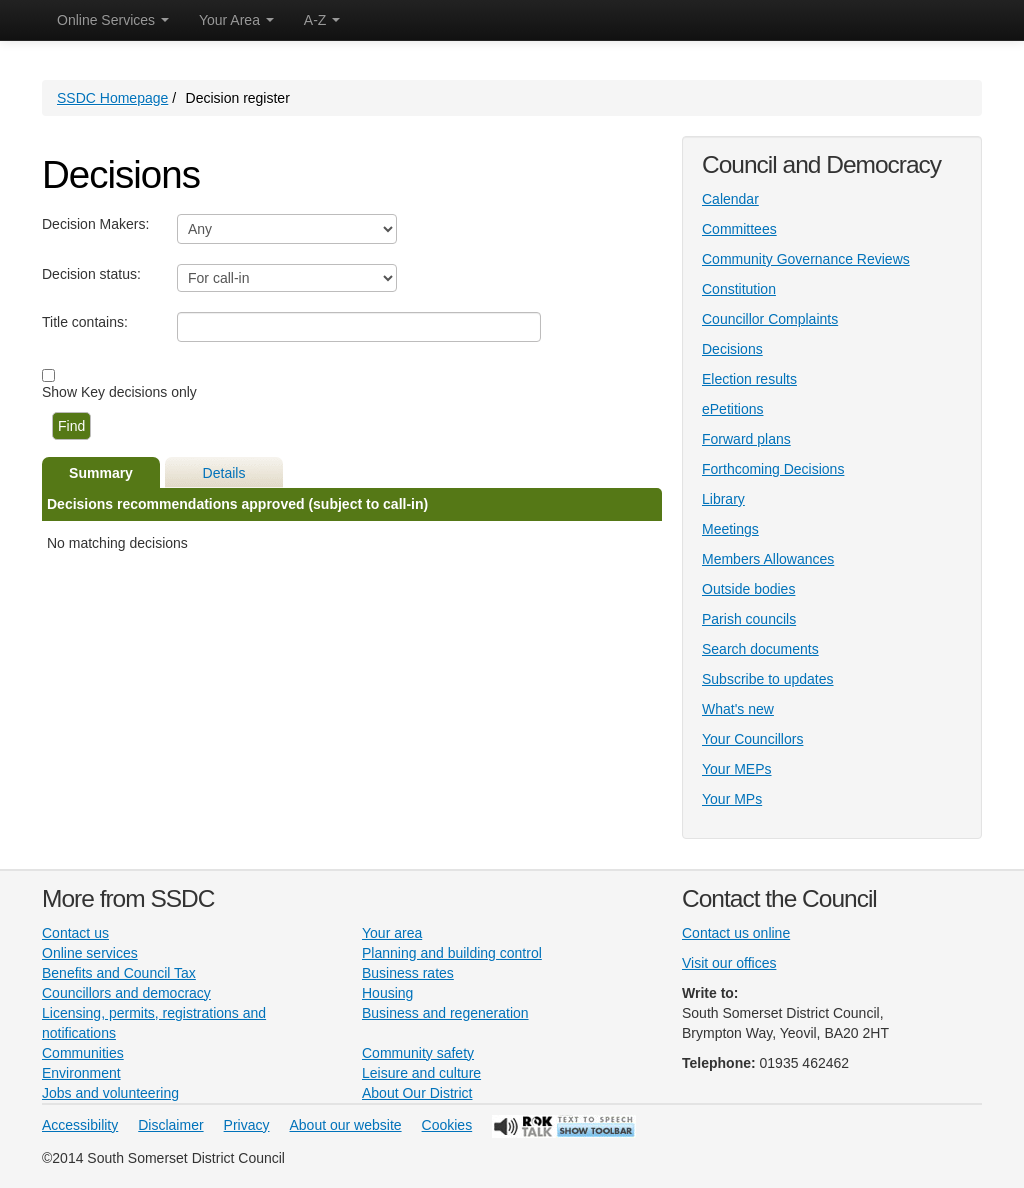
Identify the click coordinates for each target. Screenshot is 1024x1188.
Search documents (760, 649)
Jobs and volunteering (110, 1093)
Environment (81, 1073)
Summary (101, 473)
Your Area (236, 20)
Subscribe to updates (768, 679)
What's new (738, 709)
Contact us (75, 933)
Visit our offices (729, 963)
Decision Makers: (95, 224)
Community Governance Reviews (806, 259)
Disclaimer (170, 1125)
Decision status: (91, 274)
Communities (83, 1053)
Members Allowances (768, 559)
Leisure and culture (421, 1073)
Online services (90, 953)
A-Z (322, 20)
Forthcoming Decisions (773, 469)
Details (224, 473)
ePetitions (732, 409)
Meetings (730, 529)
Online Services (113, 20)
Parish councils (749, 619)
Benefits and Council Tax (119, 973)
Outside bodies (748, 589)
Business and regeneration (445, 1013)
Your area (392, 933)
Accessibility (80, 1125)
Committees (739, 229)
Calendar (730, 199)
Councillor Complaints (770, 319)
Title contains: (85, 322)
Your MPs (732, 799)
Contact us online (736, 933)
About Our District (417, 1093)
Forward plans (746, 439)
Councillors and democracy (126, 993)
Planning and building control (452, 953)
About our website (346, 1125)
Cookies (447, 1125)
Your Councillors (752, 739)
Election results (749, 379)
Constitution (739, 289)
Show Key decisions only (119, 392)
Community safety (418, 1053)
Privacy (247, 1125)
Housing (387, 993)
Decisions (732, 349)
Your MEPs (737, 769)
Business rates (408, 973)
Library (723, 499)
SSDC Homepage (112, 98)
